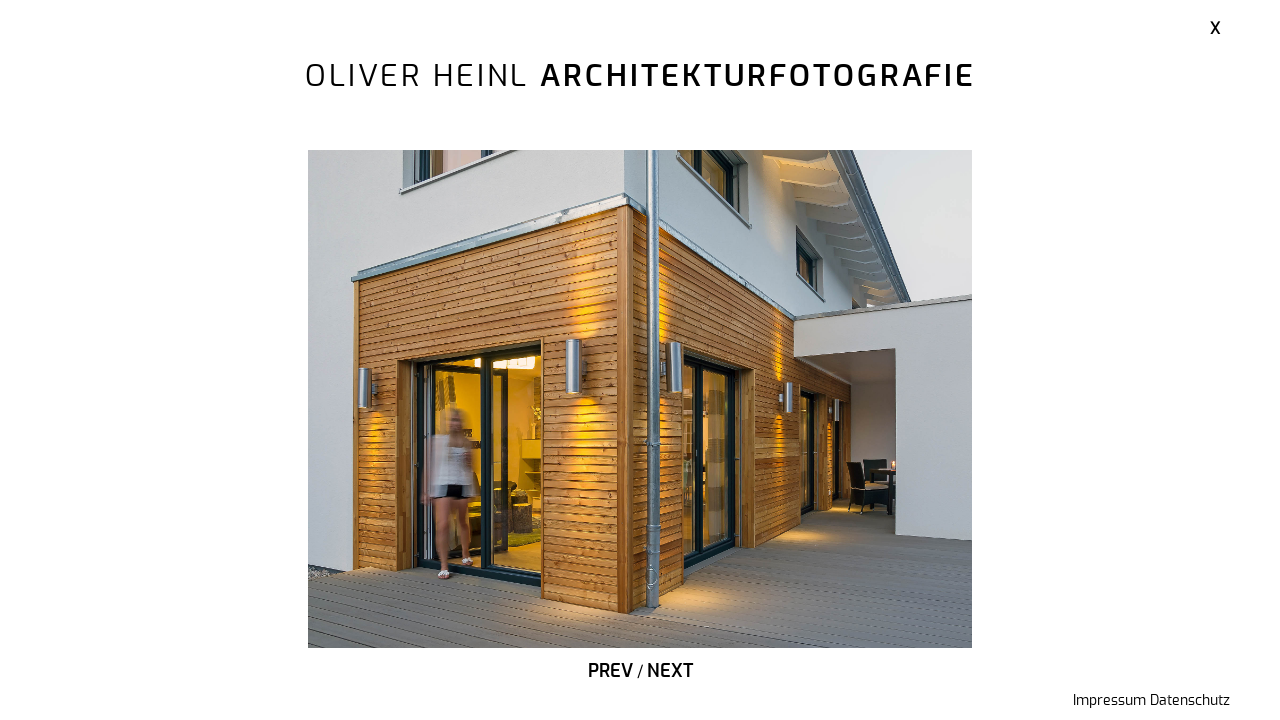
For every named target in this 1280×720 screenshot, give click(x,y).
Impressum (1109, 701)
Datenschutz (1190, 701)
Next (670, 672)
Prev (610, 672)
